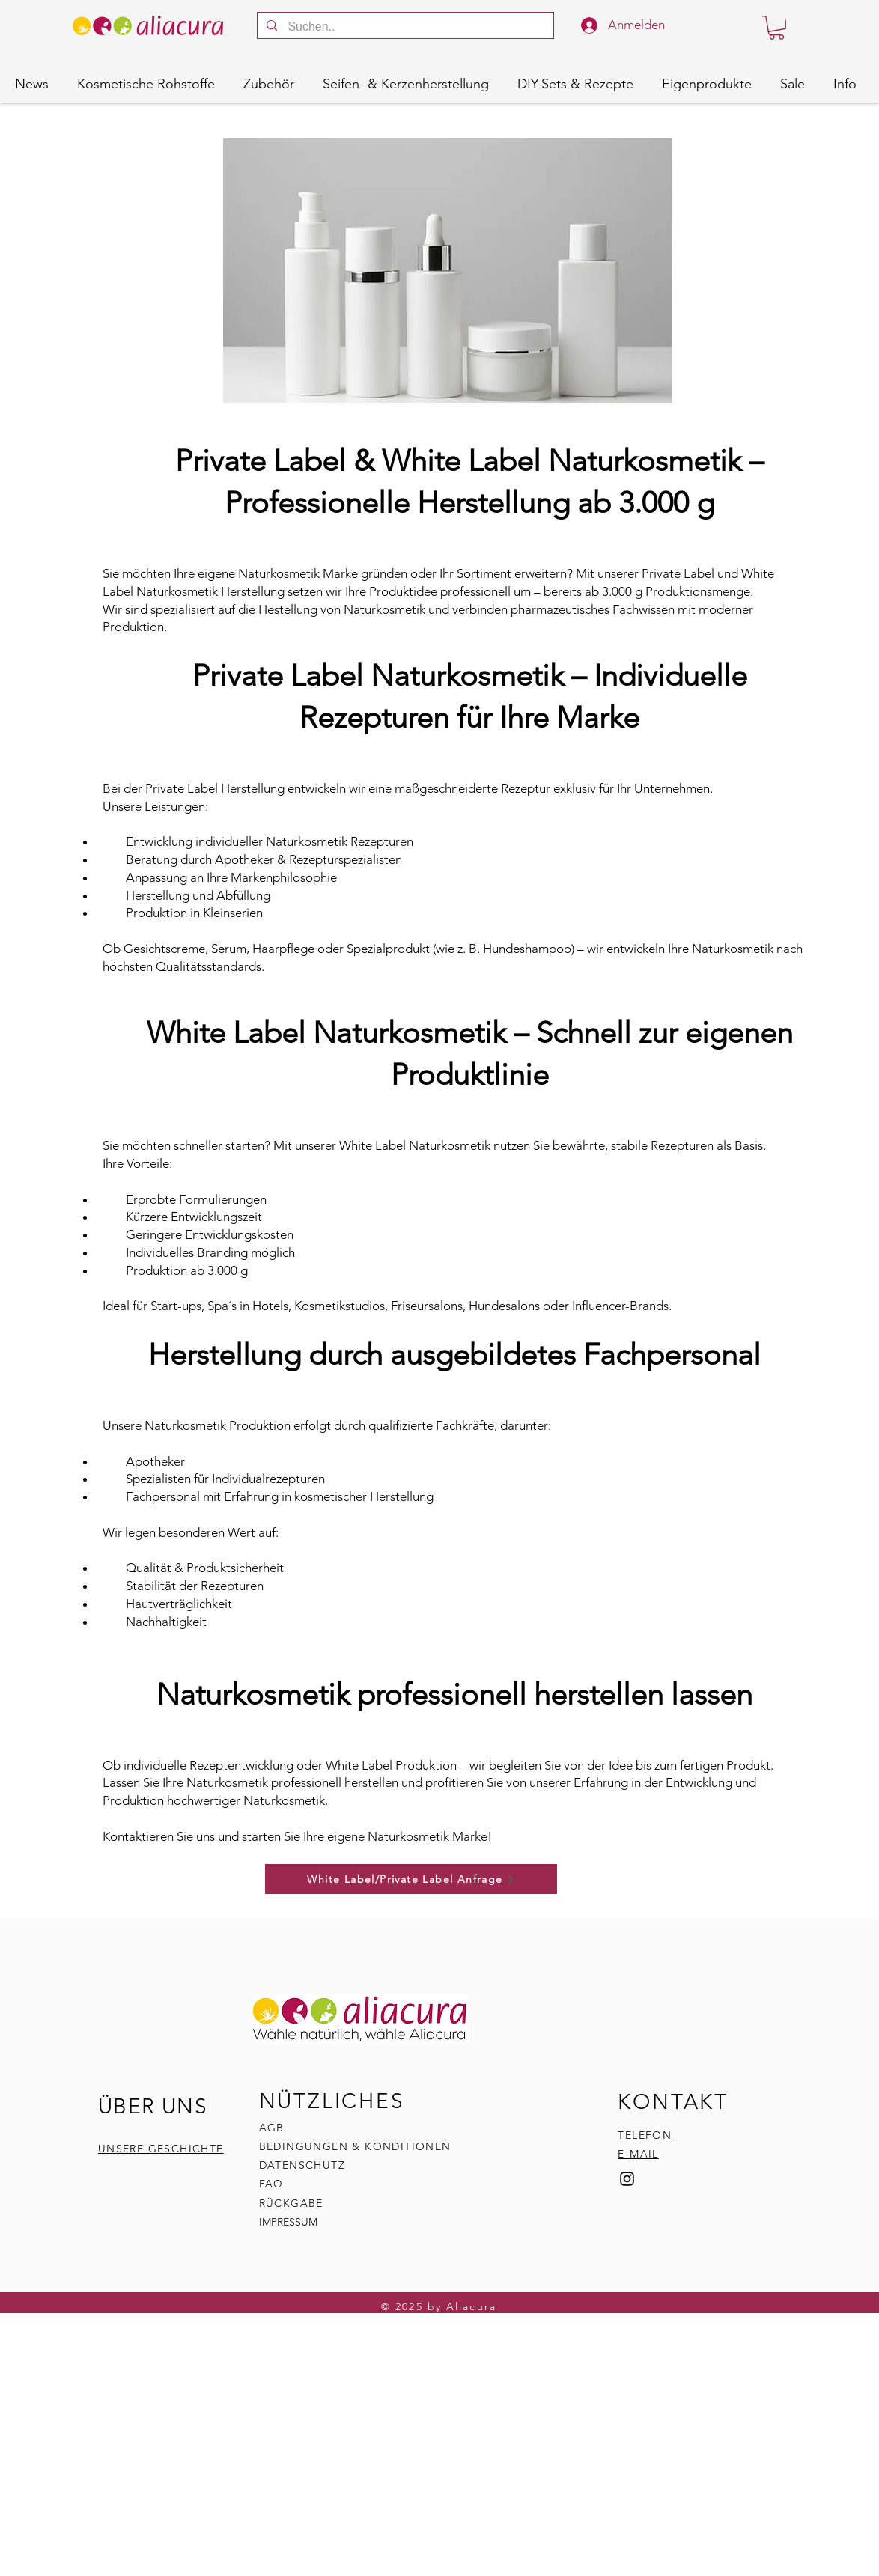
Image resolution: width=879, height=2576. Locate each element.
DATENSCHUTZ (302, 2165)
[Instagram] (627, 2178)
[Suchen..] (405, 27)
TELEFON (645, 2135)
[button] (776, 28)
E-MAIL (638, 2154)
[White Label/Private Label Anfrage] (411, 1879)
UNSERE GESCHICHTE (161, 2148)
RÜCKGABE (293, 2203)
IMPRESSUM (288, 2222)
